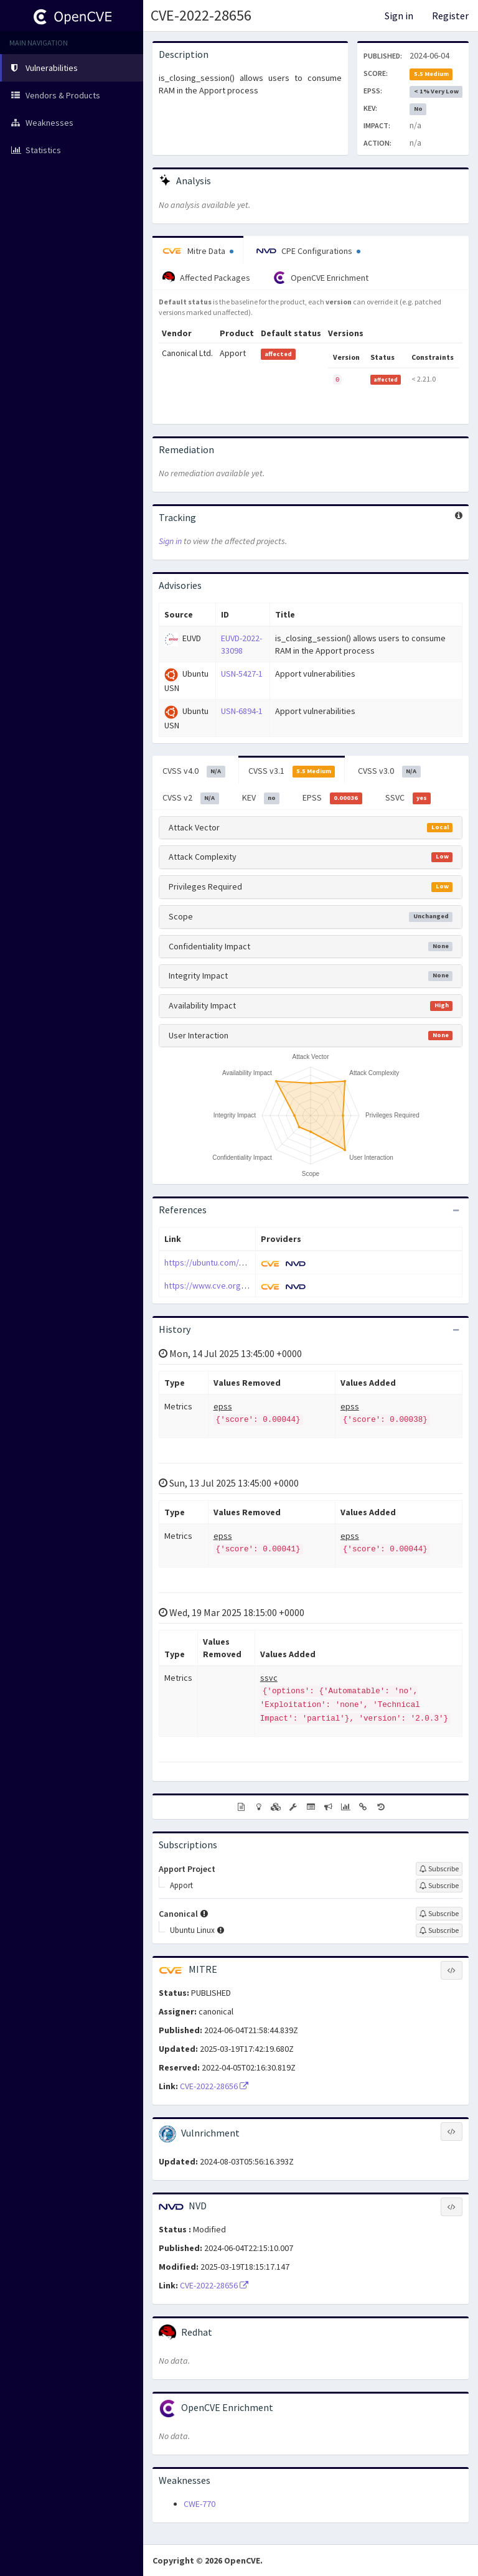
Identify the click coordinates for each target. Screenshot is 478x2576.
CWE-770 (199, 2503)
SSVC (408, 798)
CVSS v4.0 (193, 771)
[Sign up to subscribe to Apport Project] (439, 1869)
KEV (261, 798)
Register (450, 15)
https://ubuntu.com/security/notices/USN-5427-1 (254, 1262)
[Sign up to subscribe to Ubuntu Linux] (439, 1930)
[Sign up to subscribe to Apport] (439, 1885)
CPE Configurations (308, 250)
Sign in (399, 15)
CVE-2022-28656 (201, 15)
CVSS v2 (190, 798)
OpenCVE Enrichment (320, 277)
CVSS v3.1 (291, 771)
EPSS (332, 798)
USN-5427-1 (242, 673)
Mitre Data (197, 250)
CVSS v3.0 (389, 771)
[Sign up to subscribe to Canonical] (439, 1913)
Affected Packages (206, 277)
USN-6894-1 (242, 711)
